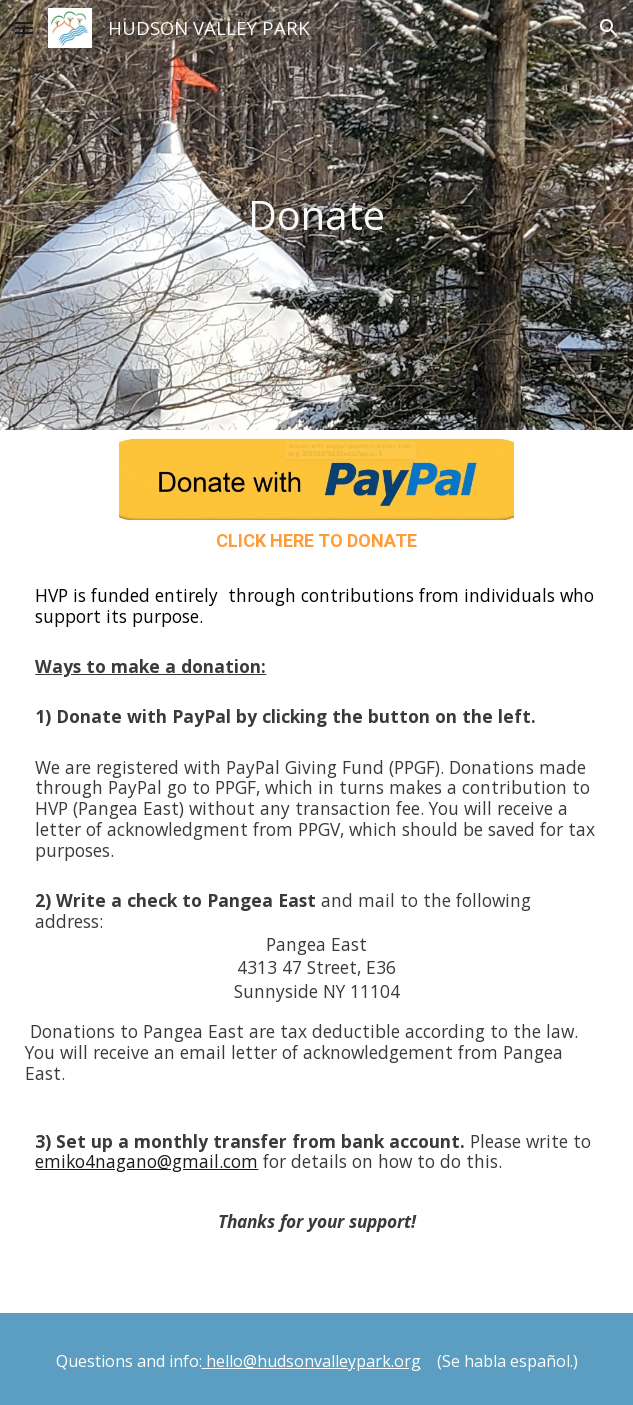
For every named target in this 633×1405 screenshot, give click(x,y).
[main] (317, 215)
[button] (24, 27)
